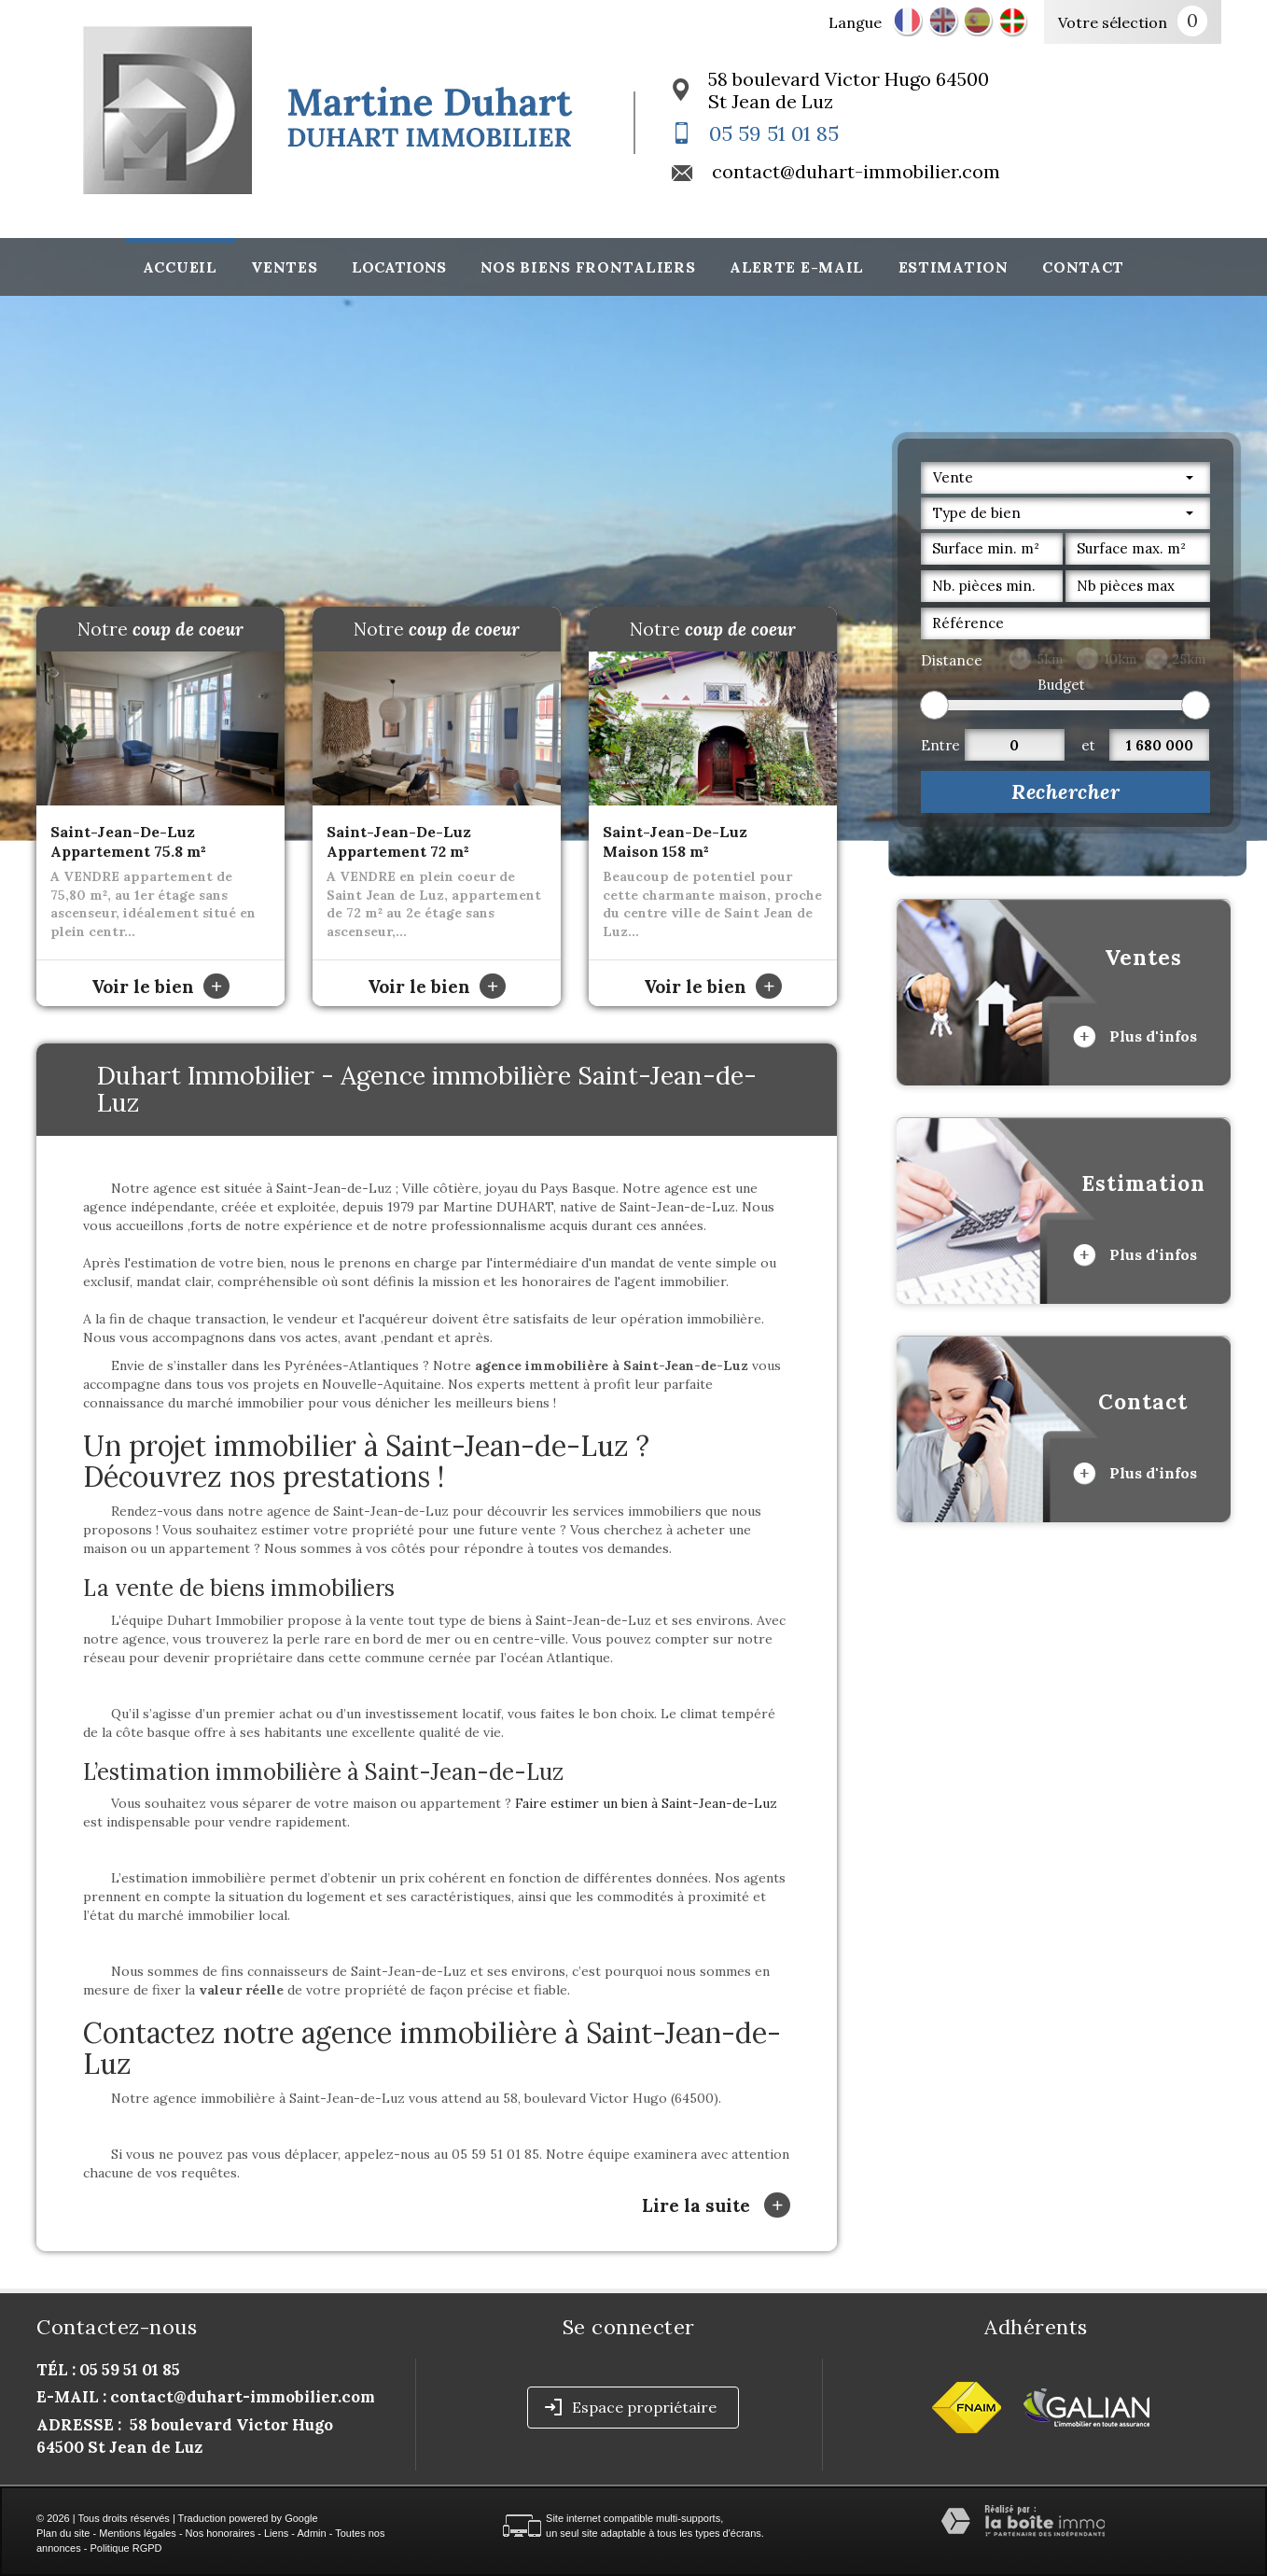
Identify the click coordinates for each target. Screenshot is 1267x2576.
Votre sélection (1112, 22)
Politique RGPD (126, 2548)
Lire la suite (716, 2205)
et (1088, 745)
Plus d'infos (1135, 1037)
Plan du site (63, 2533)
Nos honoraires (221, 2533)
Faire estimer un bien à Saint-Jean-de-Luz (646, 1803)
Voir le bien (160, 986)
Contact (1083, 267)
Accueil (180, 267)
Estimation (953, 267)
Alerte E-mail (797, 267)
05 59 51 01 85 (774, 133)
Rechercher (1065, 791)
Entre (940, 745)
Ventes (284, 267)
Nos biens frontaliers (588, 267)
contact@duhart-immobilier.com (856, 171)
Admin (311, 2533)
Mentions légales (137, 2533)
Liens (276, 2533)
